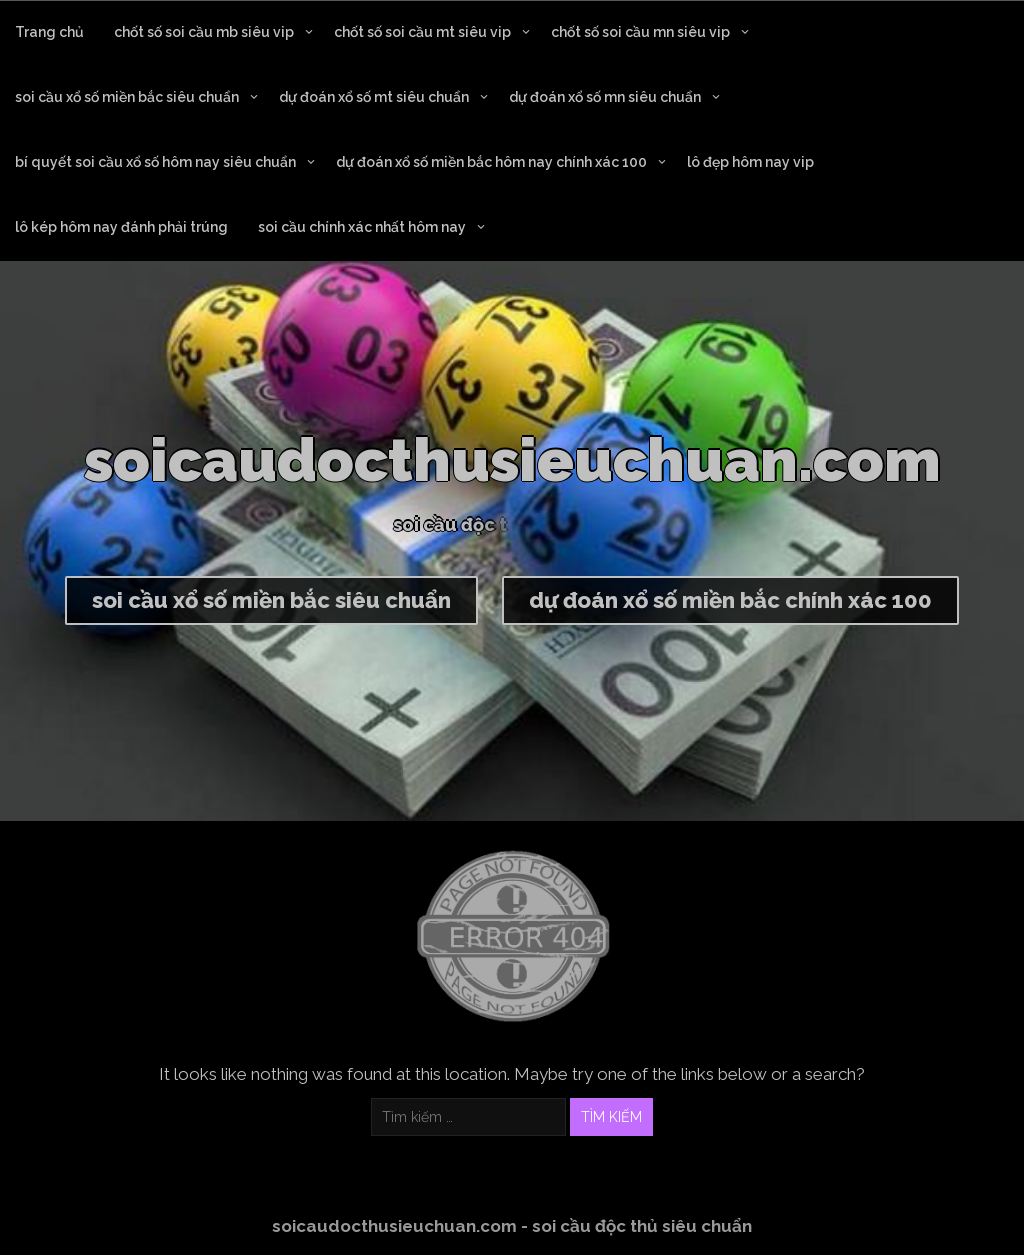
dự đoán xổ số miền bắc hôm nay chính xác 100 (491, 162)
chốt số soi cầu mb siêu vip (204, 32)
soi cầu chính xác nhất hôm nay (362, 227)
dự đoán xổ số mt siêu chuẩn (374, 97)
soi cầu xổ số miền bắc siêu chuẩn (127, 97)
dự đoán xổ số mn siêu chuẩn (605, 97)
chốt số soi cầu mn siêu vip (640, 32)
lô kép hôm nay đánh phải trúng (121, 227)
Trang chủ (49, 32)
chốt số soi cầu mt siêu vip (422, 32)
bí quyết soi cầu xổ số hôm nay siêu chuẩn (155, 162)
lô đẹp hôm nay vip (750, 162)
